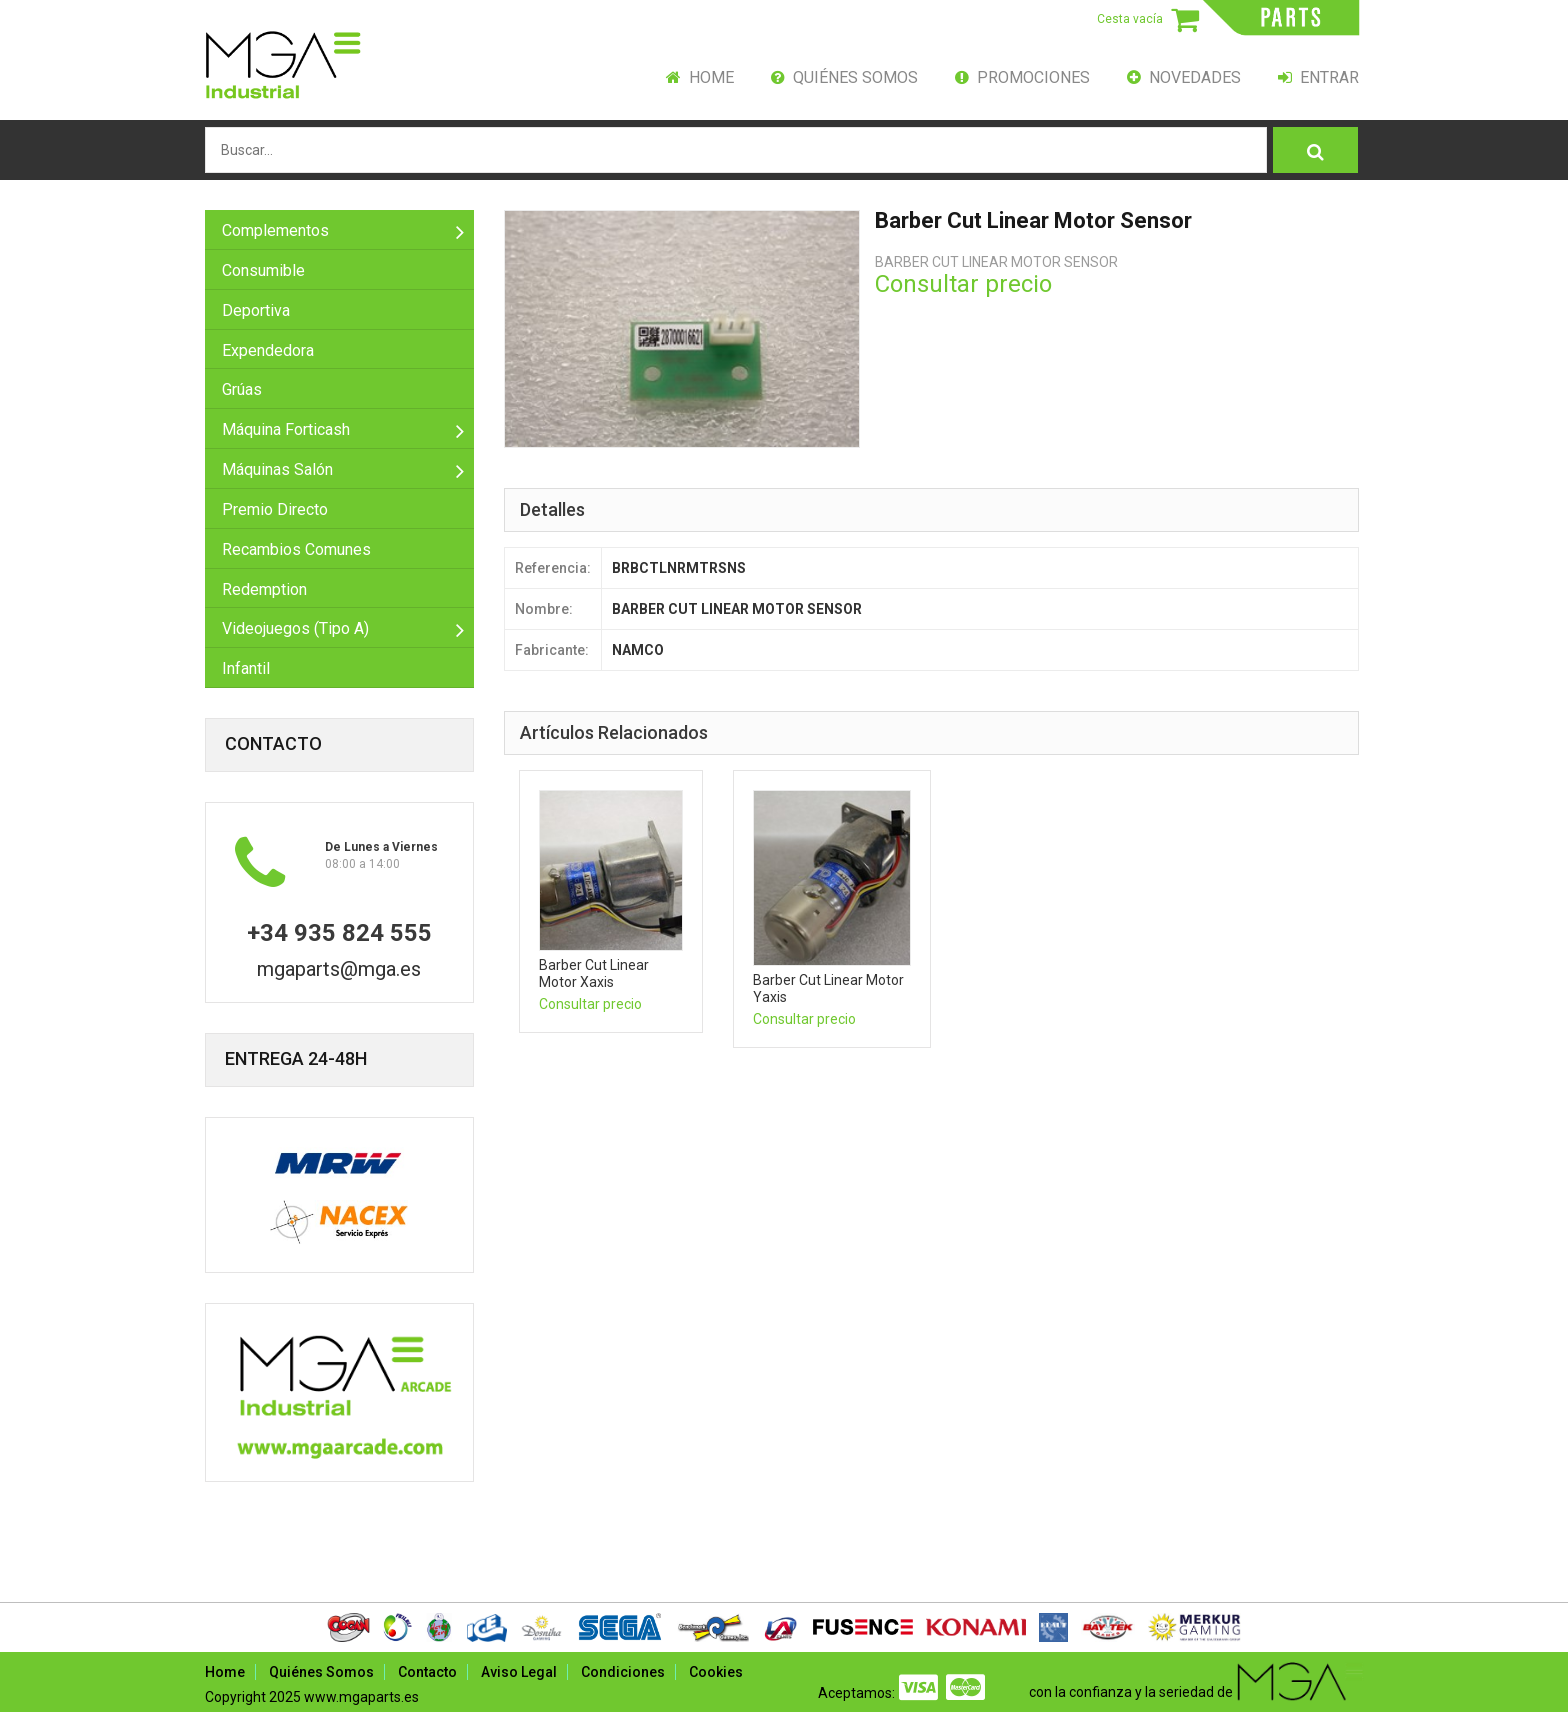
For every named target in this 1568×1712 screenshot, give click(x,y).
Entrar (1318, 77)
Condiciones (623, 1672)
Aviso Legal (519, 1672)
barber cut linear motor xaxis (594, 974)
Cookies (716, 1672)
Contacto (427, 1672)
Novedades (1184, 77)
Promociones (1022, 77)
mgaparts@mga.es (339, 969)
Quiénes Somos (844, 77)
